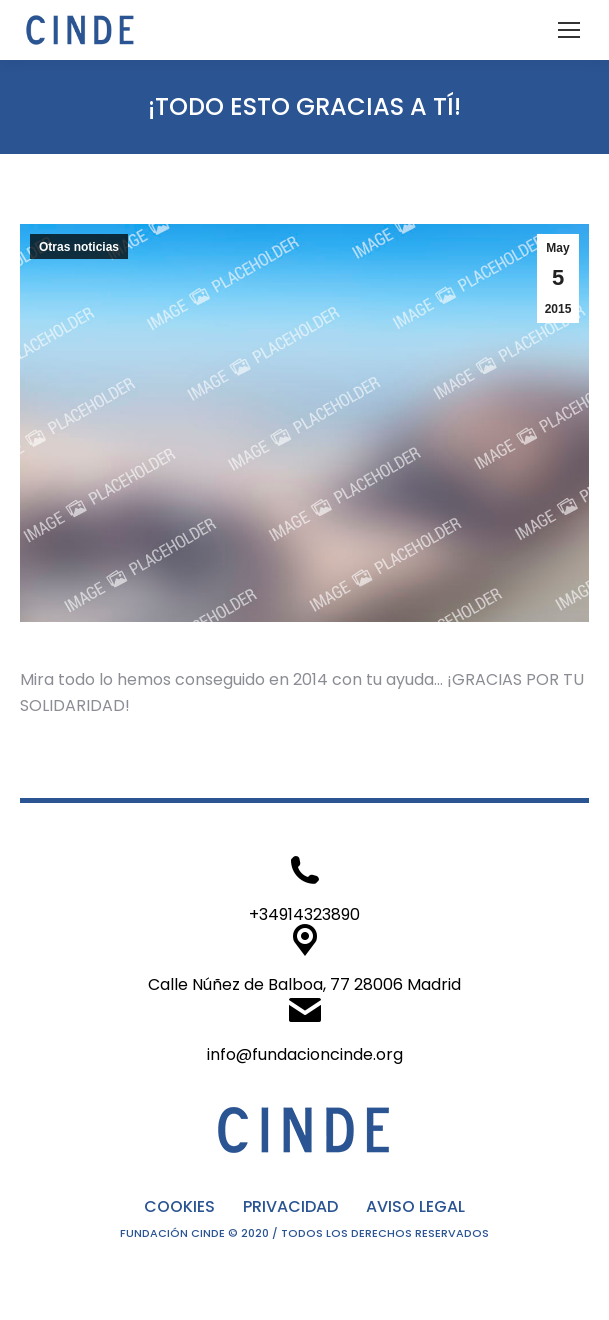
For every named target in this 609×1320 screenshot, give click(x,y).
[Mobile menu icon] (569, 30)
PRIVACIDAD (290, 1206)
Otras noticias (79, 247)
